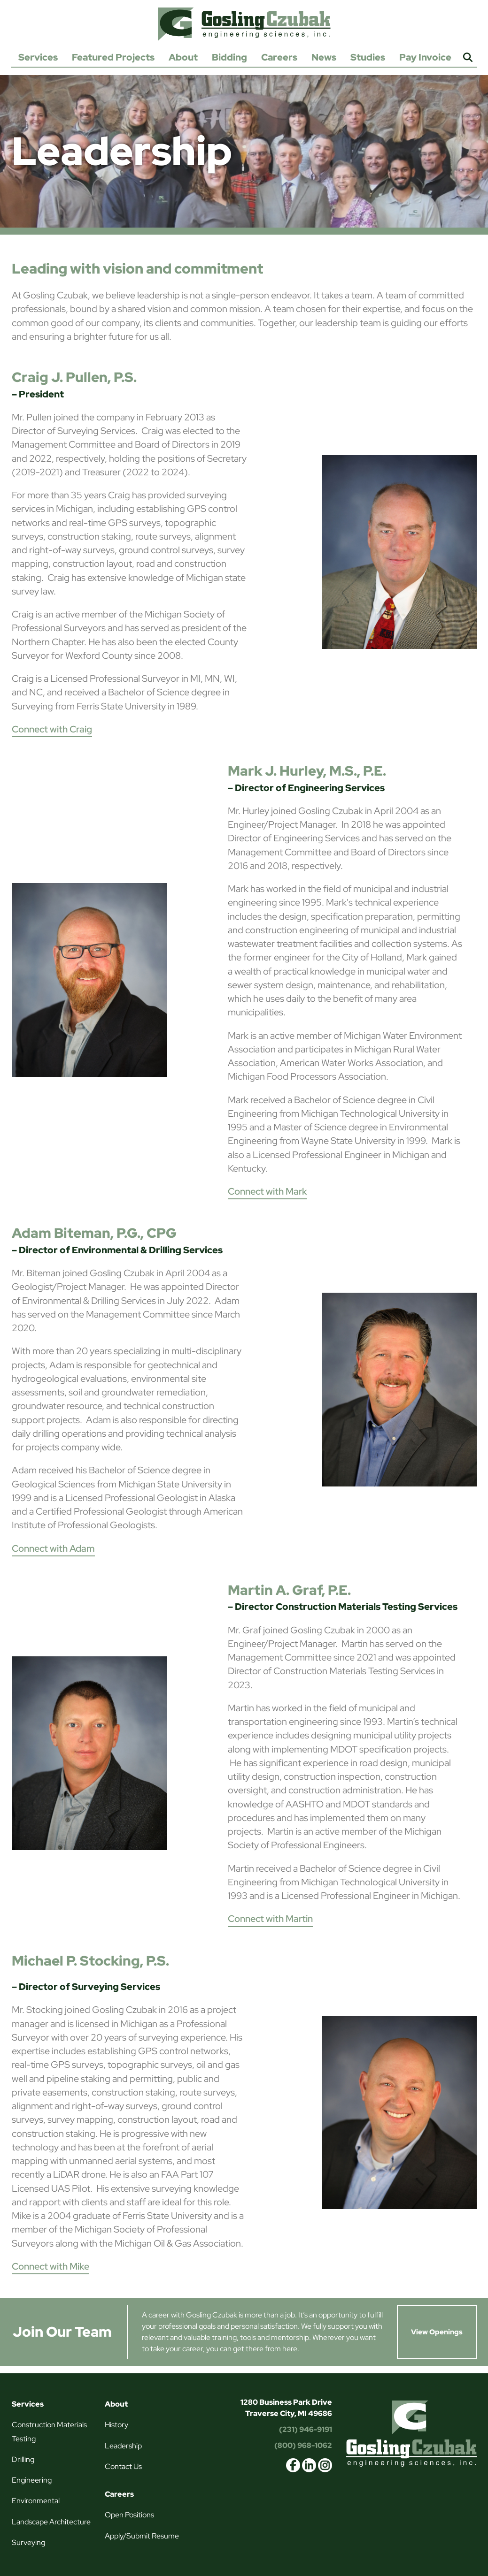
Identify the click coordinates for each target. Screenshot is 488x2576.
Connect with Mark (267, 1191)
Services (38, 57)
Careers (279, 57)
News (323, 57)
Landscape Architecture (51, 2522)
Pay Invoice (425, 57)
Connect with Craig (52, 729)
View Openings (437, 2332)
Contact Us (123, 2466)
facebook (293, 2465)
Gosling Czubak (244, 24)
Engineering (32, 2480)
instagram (325, 2465)
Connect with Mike (50, 2266)
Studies (367, 57)
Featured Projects (113, 57)
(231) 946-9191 (305, 2429)
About (183, 57)
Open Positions (129, 2515)
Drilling (23, 2459)
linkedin (309, 2465)
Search (467, 58)
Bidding (229, 57)
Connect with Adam (53, 1548)
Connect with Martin (270, 1919)
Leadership (123, 2446)
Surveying (28, 2542)
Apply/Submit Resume (142, 2536)
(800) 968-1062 (303, 2445)
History (116, 2425)
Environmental (36, 2501)
